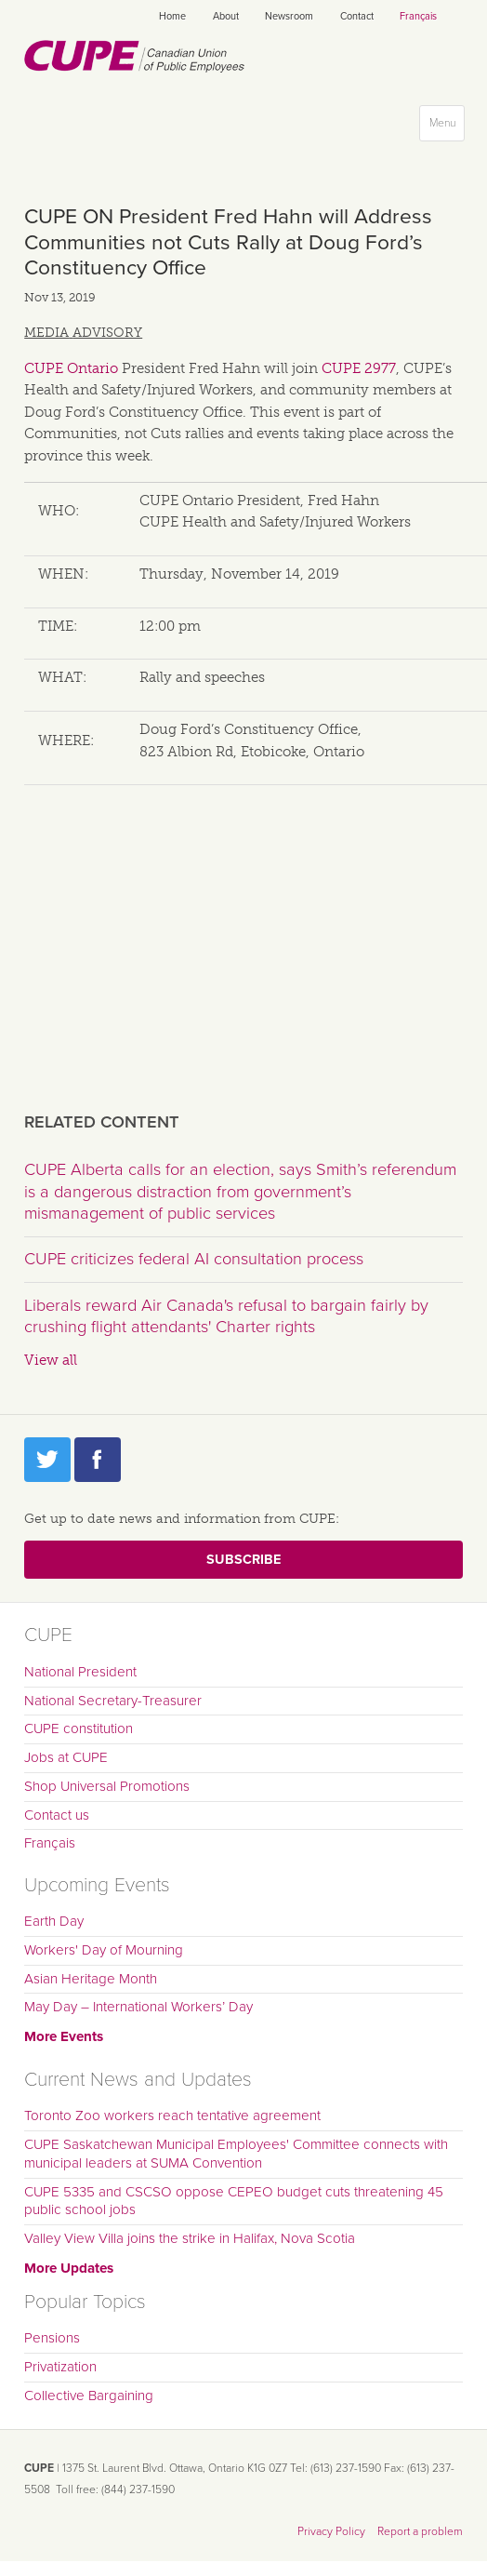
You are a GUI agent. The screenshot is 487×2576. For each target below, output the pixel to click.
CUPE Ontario (71, 368)
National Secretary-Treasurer (113, 1700)
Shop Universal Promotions (107, 1786)
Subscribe (243, 1560)
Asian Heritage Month (90, 1978)
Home (172, 16)
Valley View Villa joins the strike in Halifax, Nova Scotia (189, 2238)
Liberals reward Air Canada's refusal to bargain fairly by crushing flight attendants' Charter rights (226, 1316)
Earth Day (54, 1921)
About (226, 16)
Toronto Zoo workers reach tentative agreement (172, 2115)
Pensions (52, 2337)
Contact (357, 16)
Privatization (60, 2366)
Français (418, 16)
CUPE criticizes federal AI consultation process (193, 1258)
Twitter (47, 1459)
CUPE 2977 (359, 368)
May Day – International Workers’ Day (138, 2006)
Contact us (56, 1815)
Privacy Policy (331, 2531)
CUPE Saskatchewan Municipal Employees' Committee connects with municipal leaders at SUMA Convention (236, 2153)
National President (80, 1671)
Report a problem (420, 2531)
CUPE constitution (78, 1728)
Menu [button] (446, 127)
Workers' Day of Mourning (103, 1950)
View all (50, 1360)
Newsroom (289, 16)
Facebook (97, 1459)
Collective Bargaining (88, 2395)
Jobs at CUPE (66, 1757)
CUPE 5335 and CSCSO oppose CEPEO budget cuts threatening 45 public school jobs (233, 2201)
